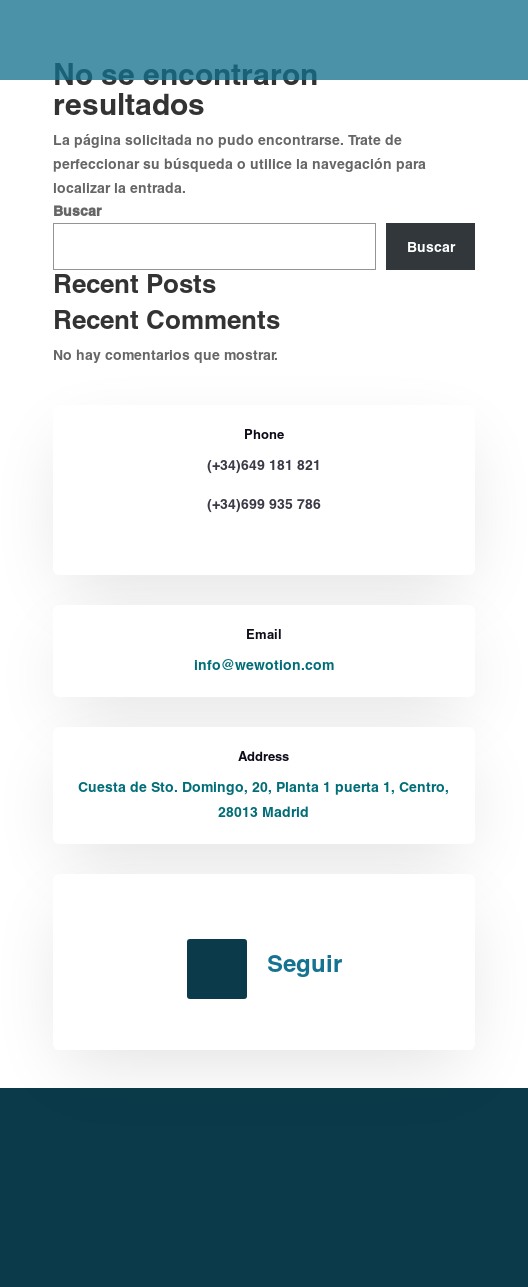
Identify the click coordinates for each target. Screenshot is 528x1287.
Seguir (304, 962)
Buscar (77, 210)
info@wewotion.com (264, 664)
